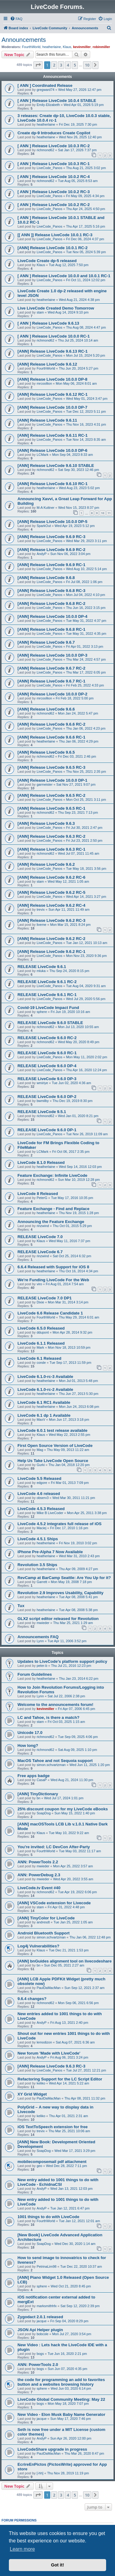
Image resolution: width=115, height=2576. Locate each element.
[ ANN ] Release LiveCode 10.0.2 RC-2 (53, 204)
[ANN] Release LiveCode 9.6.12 (47, 364)
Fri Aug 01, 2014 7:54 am (65, 1284)
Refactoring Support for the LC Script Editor (59, 2079)
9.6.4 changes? (32, 1998)
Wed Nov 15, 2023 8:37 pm (78, 507)
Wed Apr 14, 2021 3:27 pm (86, 896)
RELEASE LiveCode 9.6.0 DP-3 (46, 1078)
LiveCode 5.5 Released (39, 1478)
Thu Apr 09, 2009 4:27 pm (78, 1569)
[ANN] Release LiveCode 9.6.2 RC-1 (51, 951)
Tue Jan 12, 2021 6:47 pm (70, 2208)
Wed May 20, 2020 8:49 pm (78, 1042)
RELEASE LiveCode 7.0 (40, 1236)
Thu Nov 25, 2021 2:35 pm (86, 771)
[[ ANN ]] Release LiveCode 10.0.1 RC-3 (54, 235)
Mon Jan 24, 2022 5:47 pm (78, 713)
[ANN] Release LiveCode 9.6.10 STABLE (55, 465)
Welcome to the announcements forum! (55, 1704)
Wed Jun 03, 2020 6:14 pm (71, 2388)
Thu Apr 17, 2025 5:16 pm (85, 226)
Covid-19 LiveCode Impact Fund (48, 1007)
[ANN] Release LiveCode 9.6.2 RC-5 (51, 892)
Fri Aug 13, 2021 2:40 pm (69, 2022)
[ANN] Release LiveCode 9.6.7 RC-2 (51, 668)
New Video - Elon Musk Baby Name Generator (61, 2414)
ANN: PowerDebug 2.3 (38, 1875)
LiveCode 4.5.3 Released (41, 1508)
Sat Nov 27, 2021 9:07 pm (76, 784)
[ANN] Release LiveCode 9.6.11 (47, 420)
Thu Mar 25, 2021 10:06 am (69, 2131)
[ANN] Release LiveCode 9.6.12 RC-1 (52, 394)
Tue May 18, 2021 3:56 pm (86, 868)
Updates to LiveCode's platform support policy (62, 1661)
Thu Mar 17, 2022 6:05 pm (86, 672)
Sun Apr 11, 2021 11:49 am (69, 909)
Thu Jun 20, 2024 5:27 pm (78, 368)
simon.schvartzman (51, 1765)
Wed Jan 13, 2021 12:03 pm (71, 2188)
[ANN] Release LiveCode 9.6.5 (46, 752)
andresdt (43, 1922)
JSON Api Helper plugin (40, 2329)
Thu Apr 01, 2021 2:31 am (68, 2116)
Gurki (40, 1465)
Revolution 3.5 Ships (37, 1564)
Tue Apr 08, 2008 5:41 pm (78, 1597)
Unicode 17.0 (29, 1732)
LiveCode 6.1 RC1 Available (43, 1402)
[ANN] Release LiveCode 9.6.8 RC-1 (51, 629)
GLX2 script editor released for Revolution (58, 1618)
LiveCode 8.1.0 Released (41, 1162)
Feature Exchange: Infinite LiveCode (52, 1175)
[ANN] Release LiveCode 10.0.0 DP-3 (52, 655)
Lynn (40, 1641)
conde (41, 1362)
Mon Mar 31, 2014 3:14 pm (68, 1302)
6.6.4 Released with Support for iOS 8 (53, 1267)
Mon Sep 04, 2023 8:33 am (72, 454)
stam (40, 312)
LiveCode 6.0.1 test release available (52, 1430)
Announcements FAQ (38, 1636)
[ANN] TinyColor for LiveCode (46, 1918)
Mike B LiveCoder (49, 1513)
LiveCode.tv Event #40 (38, 1887)
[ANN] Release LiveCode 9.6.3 (46, 823)
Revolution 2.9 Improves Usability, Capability (60, 1592)
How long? (27, 1745)
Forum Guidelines (34, 1674)
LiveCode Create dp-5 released (47, 260)
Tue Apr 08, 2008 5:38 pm (78, 1610)
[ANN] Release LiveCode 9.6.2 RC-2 (51, 938)
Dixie (40, 1302)
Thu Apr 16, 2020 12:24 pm (86, 1070)
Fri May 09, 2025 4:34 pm (85, 196)
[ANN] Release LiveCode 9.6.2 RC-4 (51, 905)
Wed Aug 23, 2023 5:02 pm (79, 488)
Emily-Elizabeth (48, 105)
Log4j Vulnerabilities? (38, 1946)
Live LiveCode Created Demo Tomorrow (55, 308)
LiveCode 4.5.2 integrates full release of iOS (59, 1523)
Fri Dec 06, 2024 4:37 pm (85, 239)
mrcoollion (44, 383)
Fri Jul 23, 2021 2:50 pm (84, 840)
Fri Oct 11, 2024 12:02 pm (85, 280)
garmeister (44, 784)
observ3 (42, 1498)
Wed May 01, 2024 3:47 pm (86, 398)
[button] (38, 65)
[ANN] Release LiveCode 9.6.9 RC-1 (51, 564)
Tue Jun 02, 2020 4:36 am (71, 1083)
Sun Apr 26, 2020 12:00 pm (70, 2438)
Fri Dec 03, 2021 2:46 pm (77, 756)
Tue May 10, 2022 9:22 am (69, 1833)
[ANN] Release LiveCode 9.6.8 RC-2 (51, 603)
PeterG (41, 1198)
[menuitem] (16, 18)
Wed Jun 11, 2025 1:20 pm (89, 1765)
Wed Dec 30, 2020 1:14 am (74, 2244)
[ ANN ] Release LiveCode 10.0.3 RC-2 (53, 146)
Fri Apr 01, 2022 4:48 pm (66, 1907)
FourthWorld (31, 47)
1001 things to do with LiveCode (48, 2216)
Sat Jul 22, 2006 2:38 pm (66, 1696)
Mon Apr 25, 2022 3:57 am (73, 1866)
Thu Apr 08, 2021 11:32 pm (84, 2098)
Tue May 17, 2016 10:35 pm (72, 1198)
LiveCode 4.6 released (38, 1493)
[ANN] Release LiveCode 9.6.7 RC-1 (51, 681)
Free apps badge (33, 1775)
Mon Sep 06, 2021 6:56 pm (78, 2003)
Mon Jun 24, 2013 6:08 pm (79, 1406)
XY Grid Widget (32, 2094)
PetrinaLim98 (46, 2266)
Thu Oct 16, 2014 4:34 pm (78, 1271)
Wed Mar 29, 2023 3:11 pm (86, 541)
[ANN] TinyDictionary (37, 1794)
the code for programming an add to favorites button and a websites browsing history (61, 2382)
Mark (40, 1347)
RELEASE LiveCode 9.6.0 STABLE (50, 1022)
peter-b (41, 1665)
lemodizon (44, 2042)
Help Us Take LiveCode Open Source (52, 1460)
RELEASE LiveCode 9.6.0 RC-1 (47, 1053)
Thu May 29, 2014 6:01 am (79, 1317)
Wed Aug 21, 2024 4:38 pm (79, 300)
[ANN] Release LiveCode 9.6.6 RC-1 (51, 737)
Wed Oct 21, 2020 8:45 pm (71, 2286)
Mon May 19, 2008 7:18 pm (71, 1582)
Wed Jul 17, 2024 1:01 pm (63, 1798)
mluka (40, 971)
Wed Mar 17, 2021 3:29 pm (74, 2151)
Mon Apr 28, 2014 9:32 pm (72, 1332)
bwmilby (42, 1101)
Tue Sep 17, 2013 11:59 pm (70, 1362)
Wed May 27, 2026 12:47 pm (80, 89)
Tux (20, 1605)
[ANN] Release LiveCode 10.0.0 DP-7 (52, 407)
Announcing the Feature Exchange (50, 1221)
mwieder (42, 1623)
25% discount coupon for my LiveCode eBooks (62, 1809)
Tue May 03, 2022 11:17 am (80, 1851)
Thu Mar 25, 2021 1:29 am (73, 1623)
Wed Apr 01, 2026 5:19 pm (83, 105)
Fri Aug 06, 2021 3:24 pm (69, 2057)
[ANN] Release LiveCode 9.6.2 (46, 864)
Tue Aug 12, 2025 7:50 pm (68, 265)
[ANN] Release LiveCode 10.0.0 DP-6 (52, 450)
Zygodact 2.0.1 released (40, 2317)
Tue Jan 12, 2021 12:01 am (79, 2221)
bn (38, 1798)
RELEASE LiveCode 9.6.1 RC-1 (47, 994)
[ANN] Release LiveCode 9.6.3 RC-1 (51, 849)
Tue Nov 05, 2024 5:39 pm (86, 252)
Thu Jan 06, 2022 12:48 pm (90, 1937)
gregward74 (45, 89)
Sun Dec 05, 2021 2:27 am (64, 1965)
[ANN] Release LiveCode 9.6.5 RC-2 (51, 795)
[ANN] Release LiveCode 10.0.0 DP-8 (52, 379)
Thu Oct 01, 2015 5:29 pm (72, 1226)
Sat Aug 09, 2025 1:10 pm (77, 1750)
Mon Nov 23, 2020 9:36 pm (86, 956)
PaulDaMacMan (48, 1988)
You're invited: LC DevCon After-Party (53, 1847)
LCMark (42, 454)
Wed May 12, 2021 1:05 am (68, 881)
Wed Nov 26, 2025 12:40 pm (80, 137)
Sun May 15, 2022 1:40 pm (74, 1813)
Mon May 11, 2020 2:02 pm (86, 1057)
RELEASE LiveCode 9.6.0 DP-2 (46, 1096)
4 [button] (68, 65)
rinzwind (42, 1226)
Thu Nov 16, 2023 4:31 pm (86, 424)
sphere (41, 1012)
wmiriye (42, 1083)
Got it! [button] (57, 2564)
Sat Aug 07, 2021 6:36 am (75, 2042)
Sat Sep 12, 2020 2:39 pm (80, 2306)
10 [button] (87, 65)
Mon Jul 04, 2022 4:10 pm (85, 595)
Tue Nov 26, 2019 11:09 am (87, 1134)
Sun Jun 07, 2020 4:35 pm (67, 2369)
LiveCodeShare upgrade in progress (52, 2449)
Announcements (24, 39)
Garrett (41, 1582)
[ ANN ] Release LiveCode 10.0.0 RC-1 (53, 336)
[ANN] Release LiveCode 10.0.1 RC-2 (52, 247)
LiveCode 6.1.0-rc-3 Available (45, 1376)
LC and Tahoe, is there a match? (48, 1717)
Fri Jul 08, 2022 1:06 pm (84, 582)
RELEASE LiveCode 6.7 (40, 1252)
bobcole (42, 2334)
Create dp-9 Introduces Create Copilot (53, 133)
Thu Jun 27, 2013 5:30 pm (78, 1393)
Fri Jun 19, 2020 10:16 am (70, 1012)
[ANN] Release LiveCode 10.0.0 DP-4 (52, 616)
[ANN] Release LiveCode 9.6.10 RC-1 (52, 483)
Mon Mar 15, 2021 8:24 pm (70, 924)
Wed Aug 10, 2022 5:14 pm (86, 569)
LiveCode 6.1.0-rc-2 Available (45, 1389)
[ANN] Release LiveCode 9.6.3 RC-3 (51, 2066)
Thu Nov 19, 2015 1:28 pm (79, 1213)
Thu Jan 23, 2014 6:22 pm (78, 1678)
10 (102, 513)
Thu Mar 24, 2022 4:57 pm (86, 659)
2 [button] (54, 65)
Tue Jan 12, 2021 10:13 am (86, 943)
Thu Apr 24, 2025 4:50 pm (85, 209)
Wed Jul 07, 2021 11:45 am (78, 853)
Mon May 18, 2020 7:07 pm (68, 2403)
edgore (41, 1482)
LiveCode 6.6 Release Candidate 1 (50, 1313)
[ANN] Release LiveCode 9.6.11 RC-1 (52, 435)
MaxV (40, 1419)
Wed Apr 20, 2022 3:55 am (73, 1879)
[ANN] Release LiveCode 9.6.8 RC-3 (51, 590)
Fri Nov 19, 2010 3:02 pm (78, 1543)
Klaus (67, 47)
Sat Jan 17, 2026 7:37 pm (77, 150)
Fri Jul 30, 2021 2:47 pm (84, 827)
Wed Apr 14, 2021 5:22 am (69, 2083)
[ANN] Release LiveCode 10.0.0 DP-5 (52, 521)
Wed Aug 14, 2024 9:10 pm (68, 312)
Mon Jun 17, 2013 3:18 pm (69, 1419)
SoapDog (43, 1813)
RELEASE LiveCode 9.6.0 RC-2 (47, 1037)
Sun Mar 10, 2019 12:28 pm (79, 1179)
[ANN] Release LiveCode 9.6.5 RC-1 (51, 808)
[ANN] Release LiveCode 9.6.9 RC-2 (51, 549)
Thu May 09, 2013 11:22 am (68, 1450)
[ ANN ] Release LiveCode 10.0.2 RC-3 (53, 191)
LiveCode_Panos (49, 168)
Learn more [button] (22, 2549)
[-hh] (39, 2473)
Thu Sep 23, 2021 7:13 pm (78, 812)
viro (39, 1284)
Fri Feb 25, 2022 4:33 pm (85, 685)
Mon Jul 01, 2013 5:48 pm (78, 1381)
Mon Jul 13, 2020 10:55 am (78, 1027)
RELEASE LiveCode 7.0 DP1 (44, 1298)
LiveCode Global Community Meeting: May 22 (61, 2399)
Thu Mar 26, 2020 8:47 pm (84, 2453)
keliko (40, 2083)
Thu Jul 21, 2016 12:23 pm (71, 1665)
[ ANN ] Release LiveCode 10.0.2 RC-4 (53, 176)
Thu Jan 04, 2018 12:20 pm (69, 1465)
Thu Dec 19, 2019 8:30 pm (72, 1101)
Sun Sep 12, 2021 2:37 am (84, 1988)
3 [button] (61, 65)
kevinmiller (81, 47)
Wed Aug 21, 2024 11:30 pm (72, 1780)
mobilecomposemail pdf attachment (51, 2161)
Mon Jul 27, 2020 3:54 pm (71, 2334)
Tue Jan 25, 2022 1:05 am (73, 1922)
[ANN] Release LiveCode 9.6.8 (46, 577)
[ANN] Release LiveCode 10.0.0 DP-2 (52, 694)
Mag (39, 1450)
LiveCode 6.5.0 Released (41, 1328)
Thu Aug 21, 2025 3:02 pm (86, 168)
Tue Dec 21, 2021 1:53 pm (69, 1950)
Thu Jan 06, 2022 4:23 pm (85, 728)
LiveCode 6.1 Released (39, 1358)
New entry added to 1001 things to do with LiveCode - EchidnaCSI (57, 2182)
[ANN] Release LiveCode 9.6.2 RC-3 (51, 920)
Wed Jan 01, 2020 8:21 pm (78, 1116)
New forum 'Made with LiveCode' (48, 2053)
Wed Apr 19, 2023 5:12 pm (75, 526)
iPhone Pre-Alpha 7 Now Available (50, 1551)
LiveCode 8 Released (37, 1193)
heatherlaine (51, 47)
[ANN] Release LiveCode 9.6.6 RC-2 (51, 724)
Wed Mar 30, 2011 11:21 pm (73, 1498)
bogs (40, 2353)
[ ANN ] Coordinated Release (44, 85)
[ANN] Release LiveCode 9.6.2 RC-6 (51, 877)
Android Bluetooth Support (43, 1933)
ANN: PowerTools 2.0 (37, 2364)
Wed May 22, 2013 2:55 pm (69, 1434)
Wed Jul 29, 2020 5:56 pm (85, 999)
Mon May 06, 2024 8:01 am (76, 383)
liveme (41, 924)
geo (39, 2166)
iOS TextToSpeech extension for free (52, 2126)
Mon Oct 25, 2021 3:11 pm (86, 799)
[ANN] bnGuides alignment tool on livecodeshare (64, 1961)
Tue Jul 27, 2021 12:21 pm (86, 2070)
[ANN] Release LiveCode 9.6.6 (46, 709)
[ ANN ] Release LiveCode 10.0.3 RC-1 (53, 163)
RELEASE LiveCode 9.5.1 (41, 1111)
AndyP (41, 554)
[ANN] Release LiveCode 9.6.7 (46, 642)
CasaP (41, 1780)
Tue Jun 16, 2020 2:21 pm (67, 2353)
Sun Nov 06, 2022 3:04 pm (70, 554)
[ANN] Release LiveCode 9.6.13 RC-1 (52, 351)
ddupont (42, 1332)
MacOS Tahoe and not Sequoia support (55, 1760)
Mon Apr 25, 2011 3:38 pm (87, 1513)
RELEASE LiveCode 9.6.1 (41, 966)
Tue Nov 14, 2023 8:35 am (86, 439)
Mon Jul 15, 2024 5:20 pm (85, 355)
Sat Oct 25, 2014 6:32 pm (72, 1256)
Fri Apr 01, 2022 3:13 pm (84, 646)
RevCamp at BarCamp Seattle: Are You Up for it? (64, 1577)
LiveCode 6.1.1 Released (41, 1343)
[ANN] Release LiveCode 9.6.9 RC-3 (51, 536)
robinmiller (101, 47)
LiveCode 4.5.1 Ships (37, 1539)
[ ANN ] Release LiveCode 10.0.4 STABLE (56, 100)
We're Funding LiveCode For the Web (53, 1280)
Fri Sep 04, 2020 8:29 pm (69, 2321)
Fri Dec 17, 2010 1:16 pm (69, 1528)
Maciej (41, 1528)
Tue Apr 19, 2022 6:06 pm (77, 1892)
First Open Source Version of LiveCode (55, 1445)
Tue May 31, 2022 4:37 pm (86, 620)
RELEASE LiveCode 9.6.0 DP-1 (46, 1130)
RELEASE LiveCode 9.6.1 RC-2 (47, 981)
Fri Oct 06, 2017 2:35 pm (71, 1151)
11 (109, 513)
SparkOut (43, 526)
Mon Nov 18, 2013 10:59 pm (69, 1347)
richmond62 (45, 150)
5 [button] (75, 65)
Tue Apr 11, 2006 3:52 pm (67, 1641)
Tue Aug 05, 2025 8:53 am (78, 181)
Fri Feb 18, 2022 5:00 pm (75, 698)
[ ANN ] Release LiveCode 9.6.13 (48, 323)
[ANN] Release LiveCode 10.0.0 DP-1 (52, 780)
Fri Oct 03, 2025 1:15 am (66, 1721)
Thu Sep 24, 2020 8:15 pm (69, 971)
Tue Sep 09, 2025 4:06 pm (78, 1737)
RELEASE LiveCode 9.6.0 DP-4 (46, 1065)
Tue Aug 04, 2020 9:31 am (85, 986)
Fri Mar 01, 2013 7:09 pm (70, 1482)
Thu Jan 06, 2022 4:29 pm (78, 741)
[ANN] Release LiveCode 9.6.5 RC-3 (51, 767)
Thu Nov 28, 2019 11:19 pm (68, 2473)
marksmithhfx (46, 2306)
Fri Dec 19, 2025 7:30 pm (78, 124)
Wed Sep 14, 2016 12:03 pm (80, 1167)
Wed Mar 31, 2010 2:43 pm (79, 1556)
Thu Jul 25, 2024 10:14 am (78, 340)
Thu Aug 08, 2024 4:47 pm (86, 327)
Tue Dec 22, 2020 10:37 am (81, 2266)
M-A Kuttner (45, 507)
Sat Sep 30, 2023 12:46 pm (78, 470)
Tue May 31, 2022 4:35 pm (86, 633)
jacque (41, 2321)
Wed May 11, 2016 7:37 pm (69, 1241)
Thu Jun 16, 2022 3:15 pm (85, 608)
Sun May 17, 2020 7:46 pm (70, 2418)
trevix (40, 909)
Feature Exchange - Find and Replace (53, 1208)
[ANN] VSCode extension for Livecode (54, 1903)
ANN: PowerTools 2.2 (37, 1862)
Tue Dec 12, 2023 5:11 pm (86, 411)
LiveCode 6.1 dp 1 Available (44, 1415)
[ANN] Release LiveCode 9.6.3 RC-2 (51, 836)
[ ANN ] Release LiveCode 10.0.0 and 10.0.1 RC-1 (63, 275)
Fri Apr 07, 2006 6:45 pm (76, 1709)
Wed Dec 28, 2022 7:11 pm (66, 2166)
